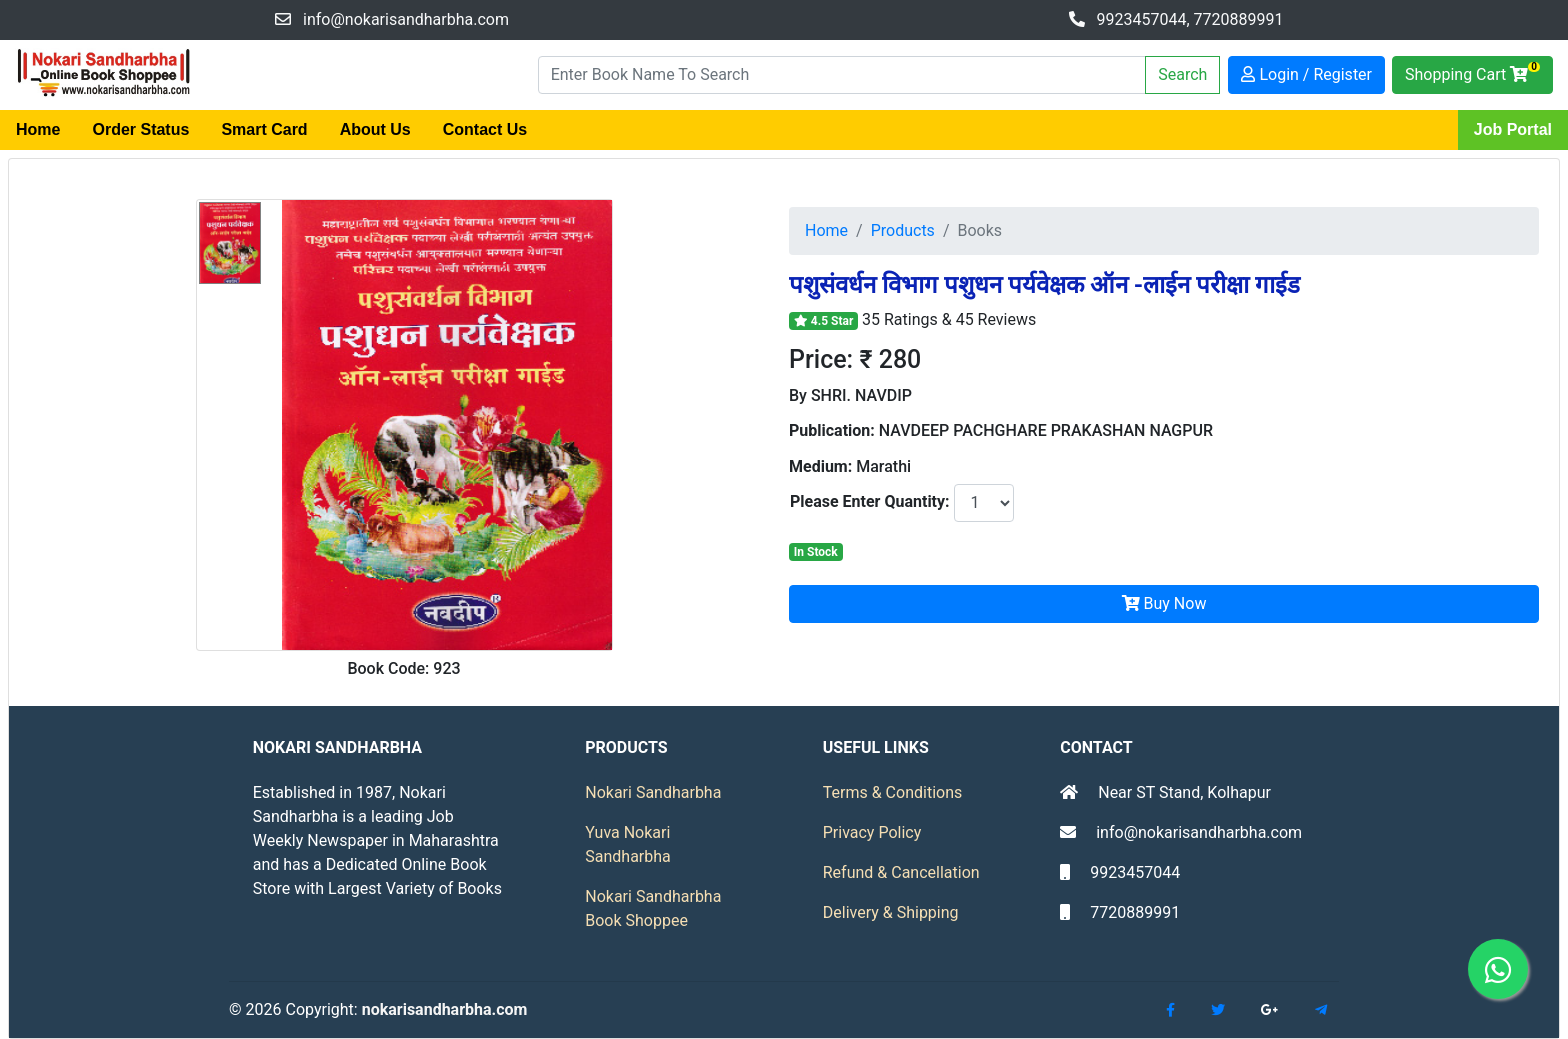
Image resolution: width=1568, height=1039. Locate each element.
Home (38, 129)
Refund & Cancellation (901, 872)
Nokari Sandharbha (653, 792)
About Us (375, 129)
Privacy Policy (872, 832)
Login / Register (1306, 74)
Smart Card (264, 129)
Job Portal (1513, 129)
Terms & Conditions (893, 792)
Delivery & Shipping (891, 912)
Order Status (140, 129)
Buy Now (1164, 603)
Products (903, 230)
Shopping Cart (1472, 72)
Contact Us (485, 129)
